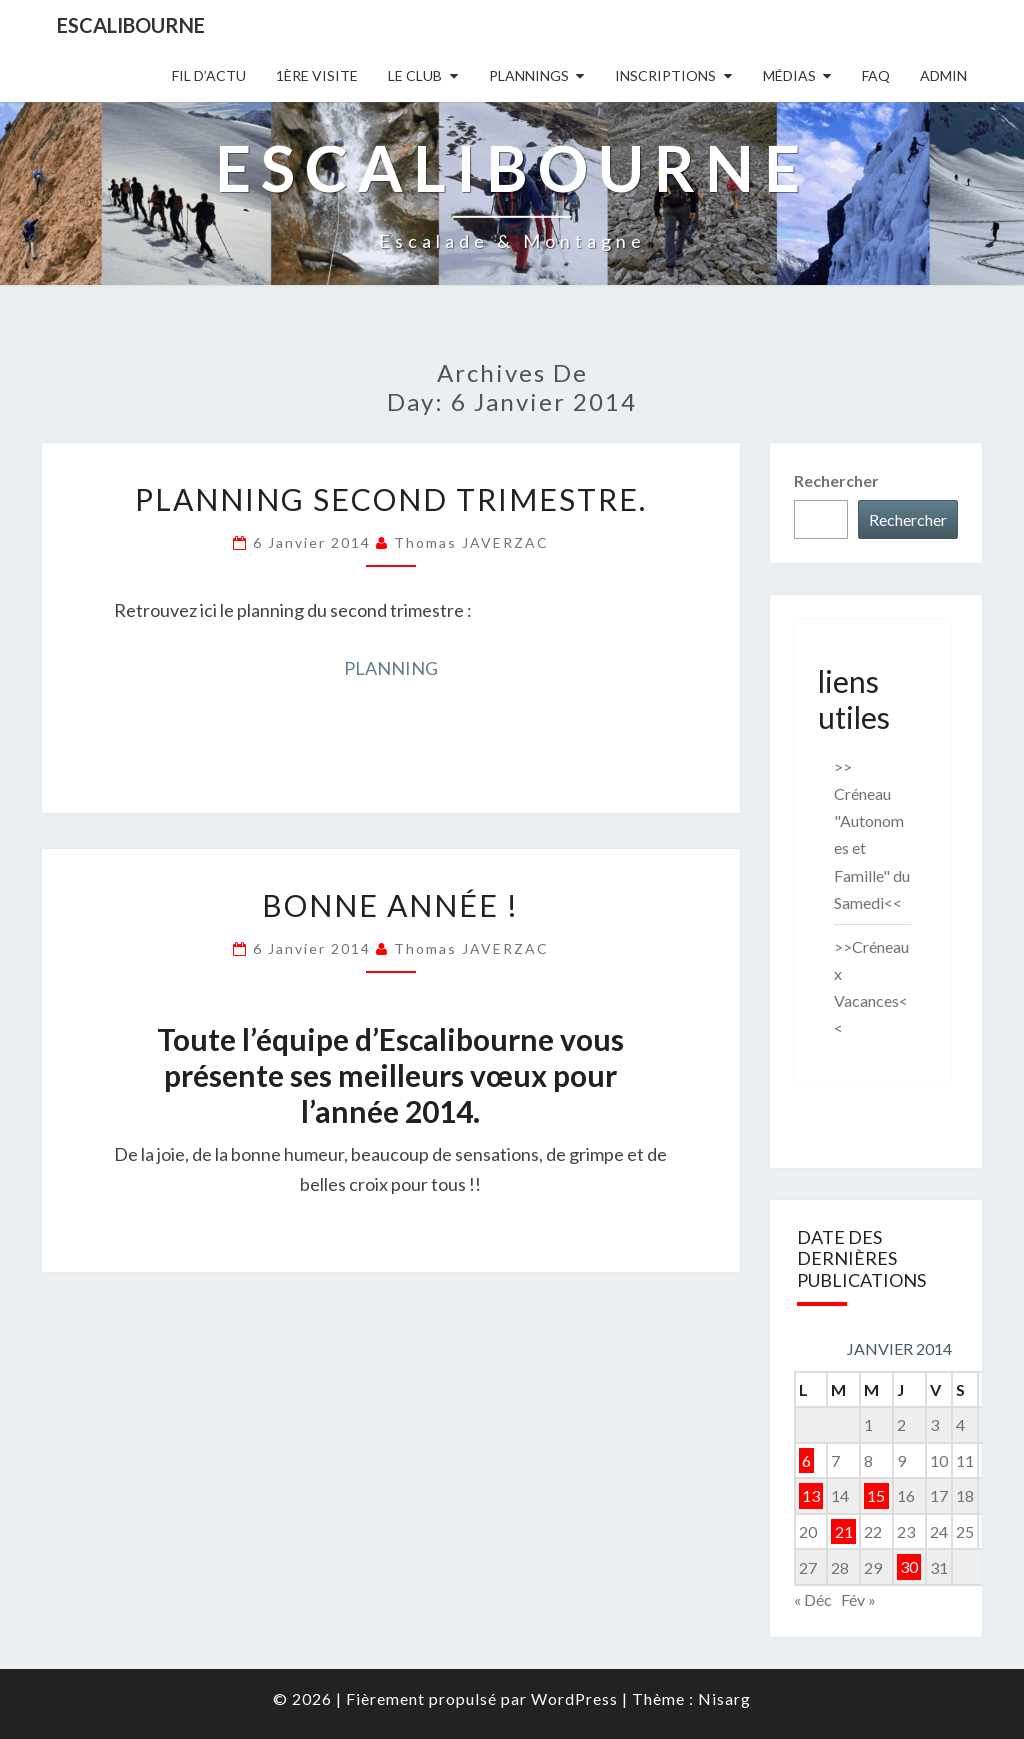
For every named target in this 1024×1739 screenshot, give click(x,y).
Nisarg (724, 1698)
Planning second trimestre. (391, 499)
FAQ (876, 75)
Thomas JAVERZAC (471, 542)
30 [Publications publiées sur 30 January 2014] (909, 1567)
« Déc (813, 1599)
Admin (943, 75)
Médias (789, 75)
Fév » (858, 1599)
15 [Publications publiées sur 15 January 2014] (876, 1495)
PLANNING (391, 668)
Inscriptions (665, 75)
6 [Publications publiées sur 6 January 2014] (806, 1460)
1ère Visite (317, 75)
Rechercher (836, 480)
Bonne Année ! (390, 905)
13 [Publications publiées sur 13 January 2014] (811, 1495)
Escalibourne (131, 25)
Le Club (415, 75)
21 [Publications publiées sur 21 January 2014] (844, 1531)
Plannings (529, 75)
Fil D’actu (209, 75)
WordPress (574, 1698)
